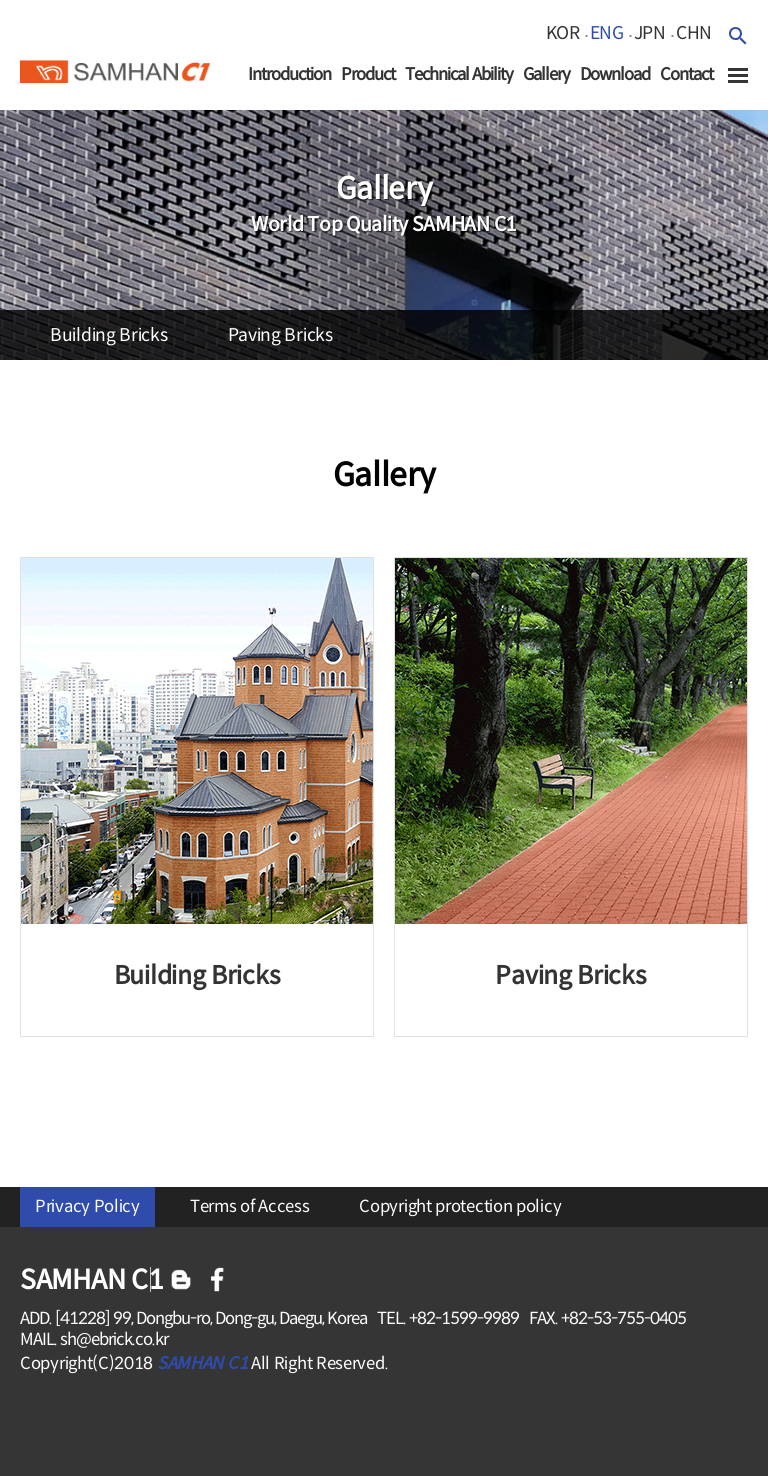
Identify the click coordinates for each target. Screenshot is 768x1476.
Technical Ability (459, 74)
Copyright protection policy (460, 1206)
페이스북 (217, 1279)
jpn (650, 33)
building (109, 335)
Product (368, 74)
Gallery (546, 74)
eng (607, 33)
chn (694, 33)
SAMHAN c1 (115, 69)
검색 (737, 35)
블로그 (181, 1279)
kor (563, 33)
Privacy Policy (87, 1206)
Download (615, 74)
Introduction (289, 74)
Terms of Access (250, 1206)
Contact (686, 74)
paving (280, 335)
